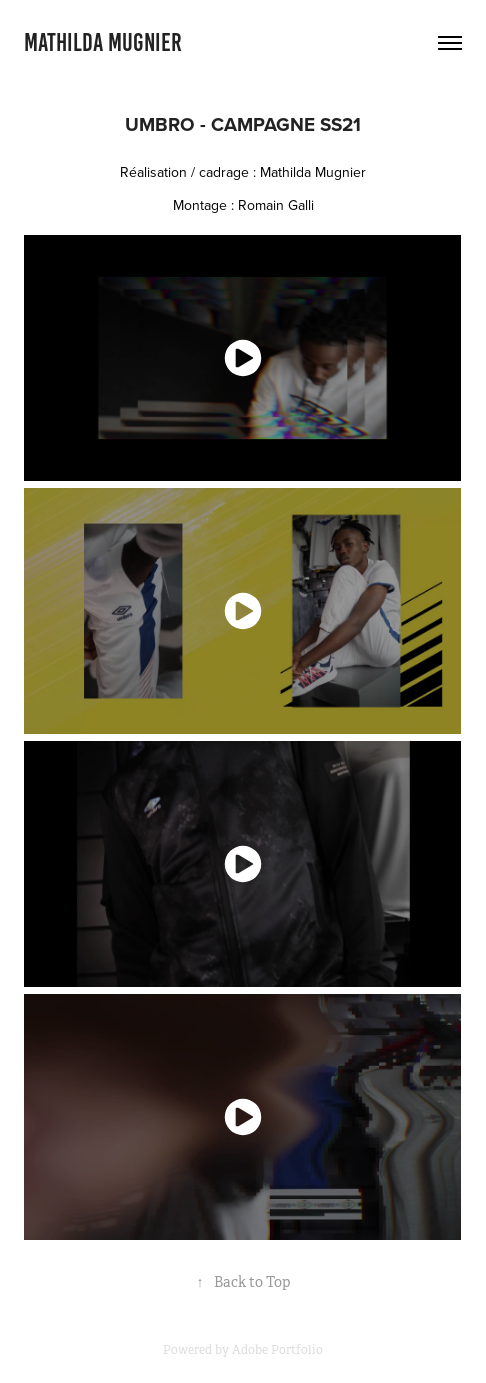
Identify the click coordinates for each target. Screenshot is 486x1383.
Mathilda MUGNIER (103, 42)
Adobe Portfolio (277, 1350)
